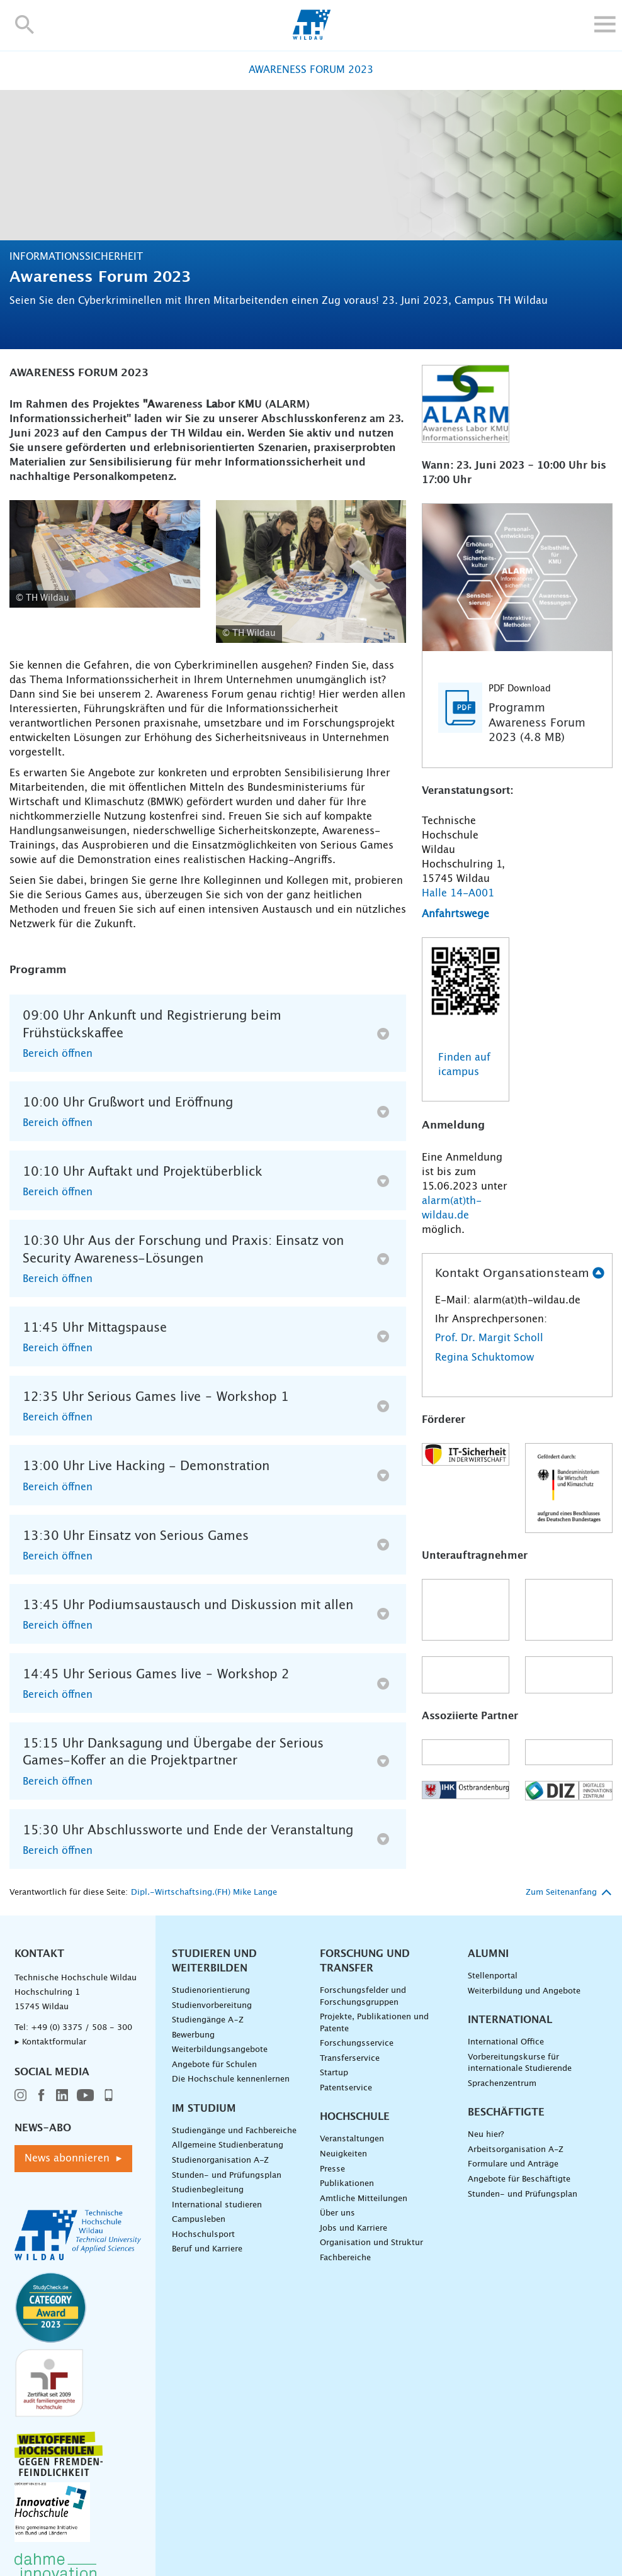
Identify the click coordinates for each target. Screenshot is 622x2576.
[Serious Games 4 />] (311, 571)
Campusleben (198, 2220)
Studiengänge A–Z (208, 2020)
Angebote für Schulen (214, 2065)
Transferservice (350, 2059)
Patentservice (346, 2088)
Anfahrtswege (455, 914)
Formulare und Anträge (513, 2164)
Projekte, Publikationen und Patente (374, 2023)
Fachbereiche (345, 2258)
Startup (334, 2073)
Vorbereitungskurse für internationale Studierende (520, 2063)
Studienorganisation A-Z (220, 2160)
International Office (506, 2042)
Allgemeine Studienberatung (227, 2145)
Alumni (488, 1954)
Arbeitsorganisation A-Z (515, 2150)
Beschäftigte (506, 2112)
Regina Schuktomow (484, 1358)
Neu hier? (486, 2135)
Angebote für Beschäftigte (519, 2179)
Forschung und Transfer (365, 1961)
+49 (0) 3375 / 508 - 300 (81, 2028)
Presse (332, 2169)
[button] (24, 24)
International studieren (217, 2205)
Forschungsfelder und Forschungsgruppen (363, 1997)
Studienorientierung (211, 1991)
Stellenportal (492, 1976)
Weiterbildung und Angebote (524, 1991)
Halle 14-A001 (458, 893)
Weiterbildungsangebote (220, 2050)
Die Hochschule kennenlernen (231, 2079)
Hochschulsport (203, 2235)
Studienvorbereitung (212, 2006)
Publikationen (347, 2184)
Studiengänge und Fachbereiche (234, 2131)
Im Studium (204, 2109)
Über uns (337, 2213)
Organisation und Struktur (371, 2243)
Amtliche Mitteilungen (363, 2199)
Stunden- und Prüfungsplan (226, 2176)
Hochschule (355, 2117)
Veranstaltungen (352, 2139)
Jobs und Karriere (353, 2228)
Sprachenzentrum (502, 2084)
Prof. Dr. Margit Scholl (489, 1338)
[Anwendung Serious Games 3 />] (104, 553)
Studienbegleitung (208, 2190)
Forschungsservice (356, 2043)
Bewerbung (193, 2035)
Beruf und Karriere (207, 2249)
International (510, 2020)
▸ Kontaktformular (50, 2042)
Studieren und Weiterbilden (214, 1961)
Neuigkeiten (343, 2154)
